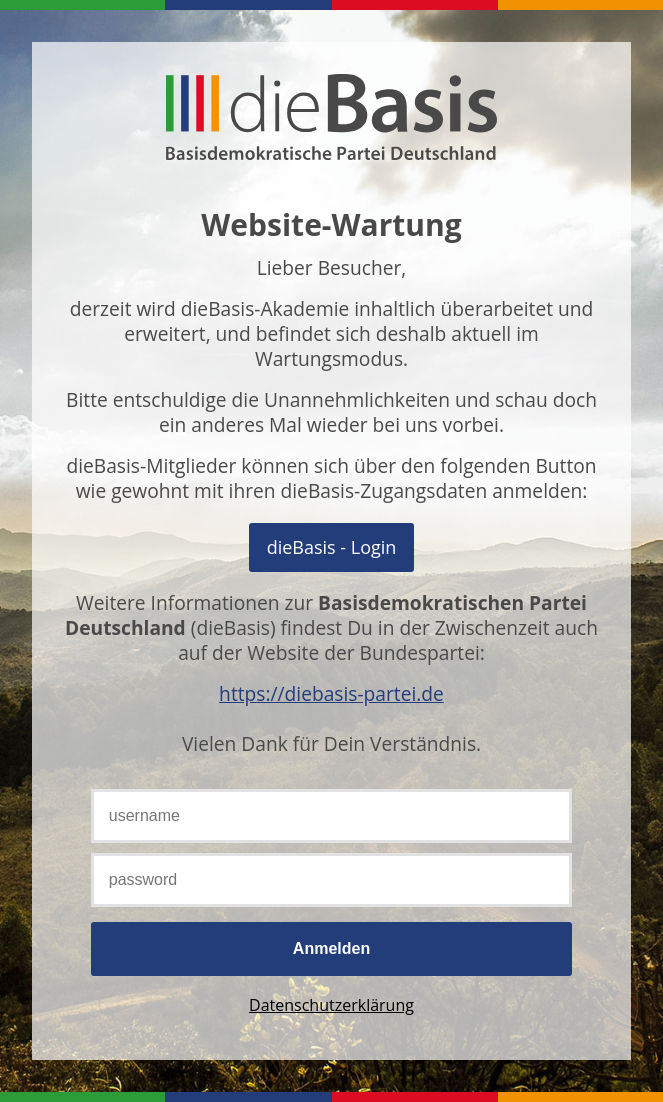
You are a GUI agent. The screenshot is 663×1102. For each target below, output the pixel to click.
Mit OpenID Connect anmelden (332, 547)
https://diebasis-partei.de (331, 693)
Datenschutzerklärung (331, 1005)
